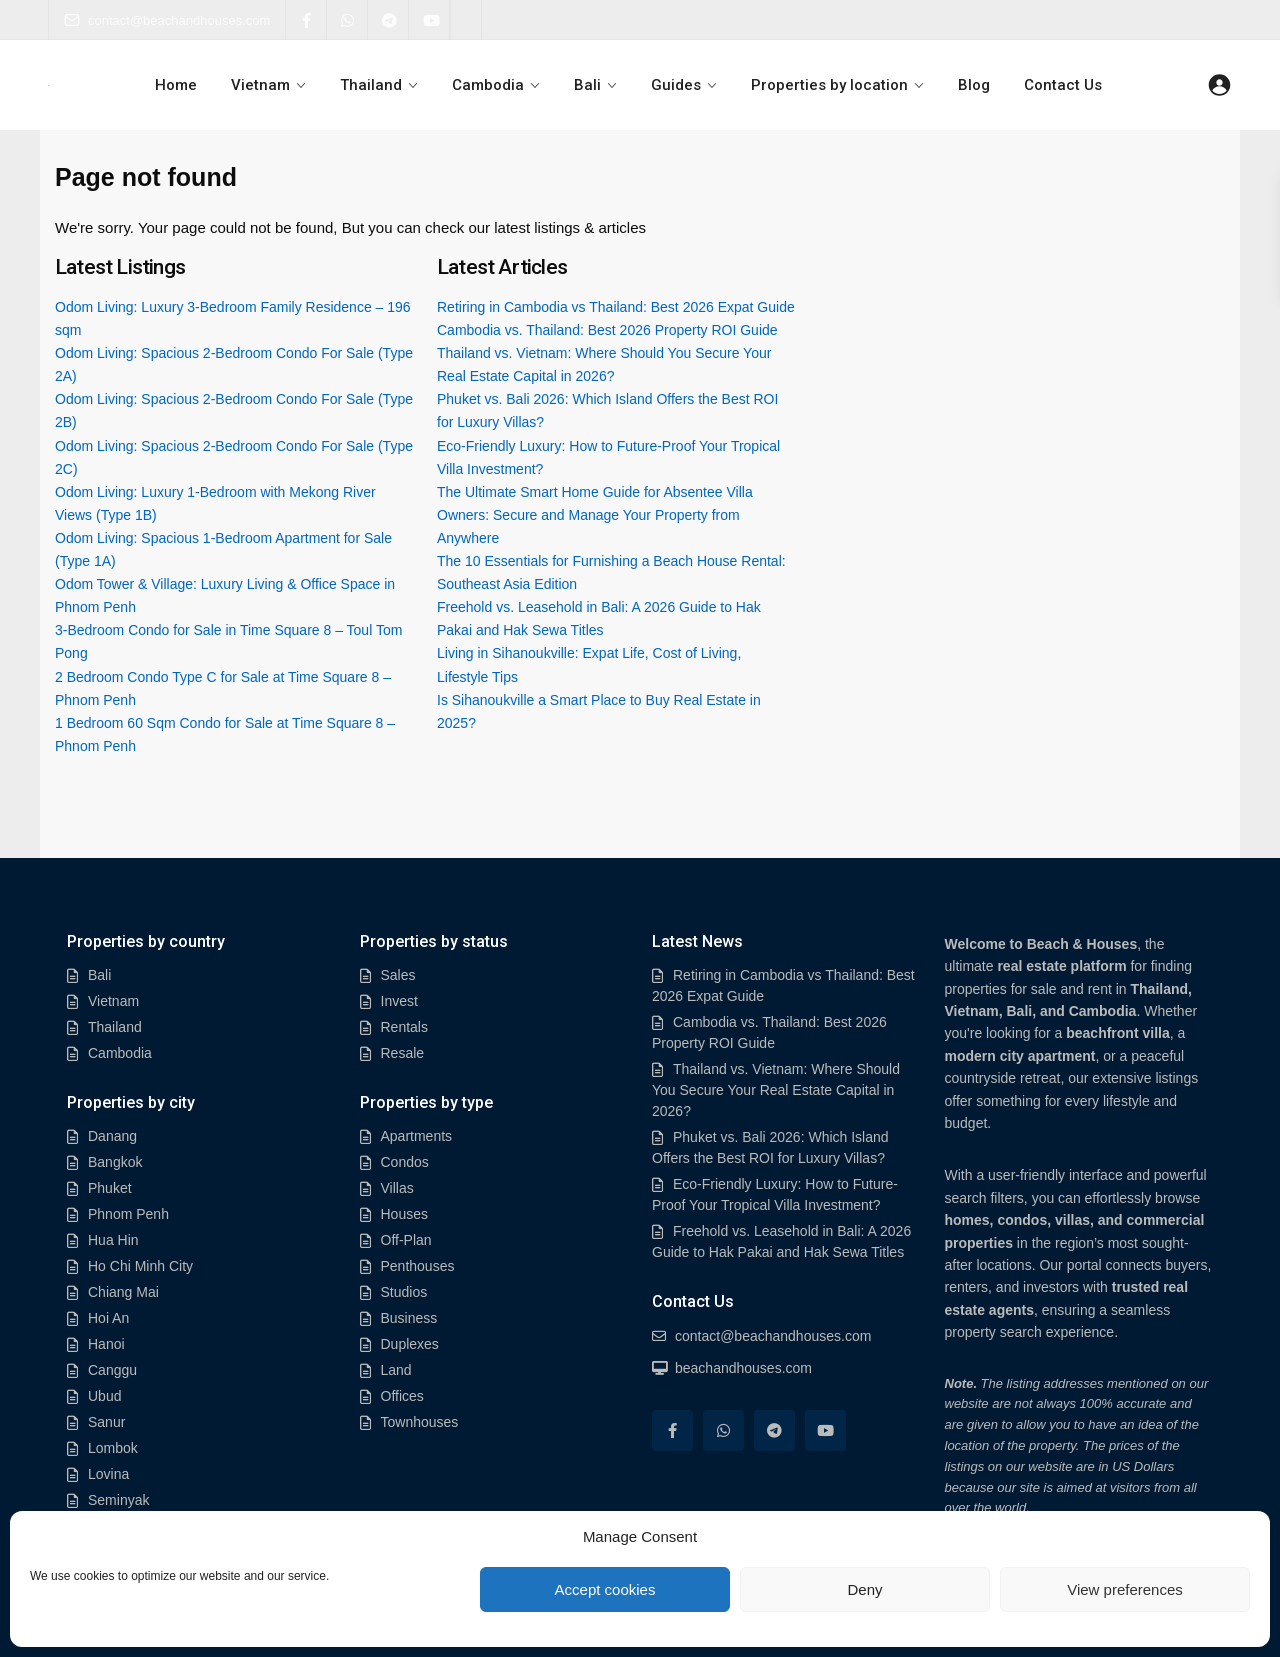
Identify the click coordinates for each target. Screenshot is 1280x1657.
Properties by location (827, 85)
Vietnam (263, 85)
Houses (404, 1214)
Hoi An (108, 1318)
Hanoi (106, 1344)
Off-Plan (406, 1240)
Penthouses (418, 1266)
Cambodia (489, 85)
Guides (675, 85)
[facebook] (306, 20)
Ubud (104, 1396)
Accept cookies (605, 1589)
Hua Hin (113, 1240)
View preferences (1125, 1589)
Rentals (404, 1027)
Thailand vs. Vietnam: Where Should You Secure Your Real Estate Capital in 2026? (776, 1090)
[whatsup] (347, 20)
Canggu (112, 1370)
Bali (587, 85)
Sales (398, 975)
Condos (405, 1162)
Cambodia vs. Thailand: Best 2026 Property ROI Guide (607, 330)
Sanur (106, 1422)
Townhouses (420, 1422)
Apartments (417, 1136)
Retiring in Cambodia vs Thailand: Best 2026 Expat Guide (616, 307)
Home (180, 85)
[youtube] (429, 20)
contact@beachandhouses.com (167, 20)
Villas (397, 1188)
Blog (971, 85)
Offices (402, 1396)
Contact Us (1059, 85)
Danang (112, 1136)
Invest (399, 1001)
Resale (403, 1053)
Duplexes (410, 1344)
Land (396, 1370)
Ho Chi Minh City (140, 1266)
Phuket (110, 1188)
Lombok (113, 1448)
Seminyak (118, 1500)
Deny (864, 1589)
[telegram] (388, 20)
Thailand (373, 85)
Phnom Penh (128, 1214)
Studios (404, 1292)
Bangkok (115, 1162)
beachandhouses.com (743, 1368)
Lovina (108, 1474)
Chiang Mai (123, 1292)
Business (409, 1318)
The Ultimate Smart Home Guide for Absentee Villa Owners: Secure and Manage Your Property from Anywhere (595, 515)
